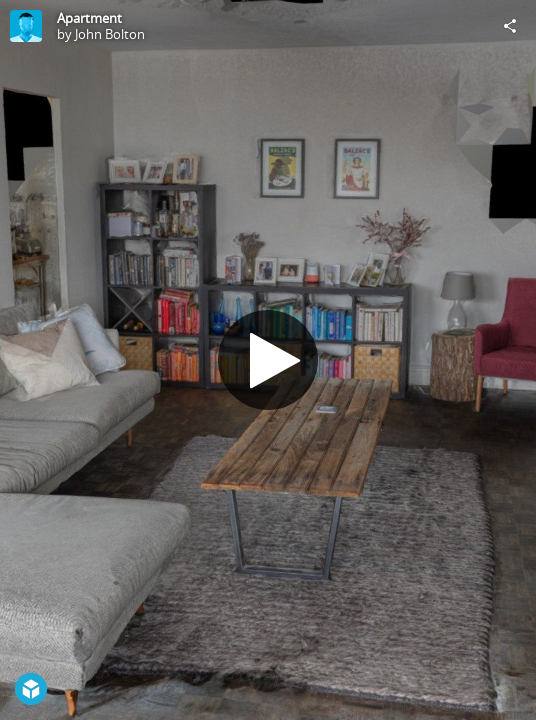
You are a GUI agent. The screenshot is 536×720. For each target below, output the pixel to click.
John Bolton (110, 34)
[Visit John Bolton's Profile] (26, 26)
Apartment (89, 18)
